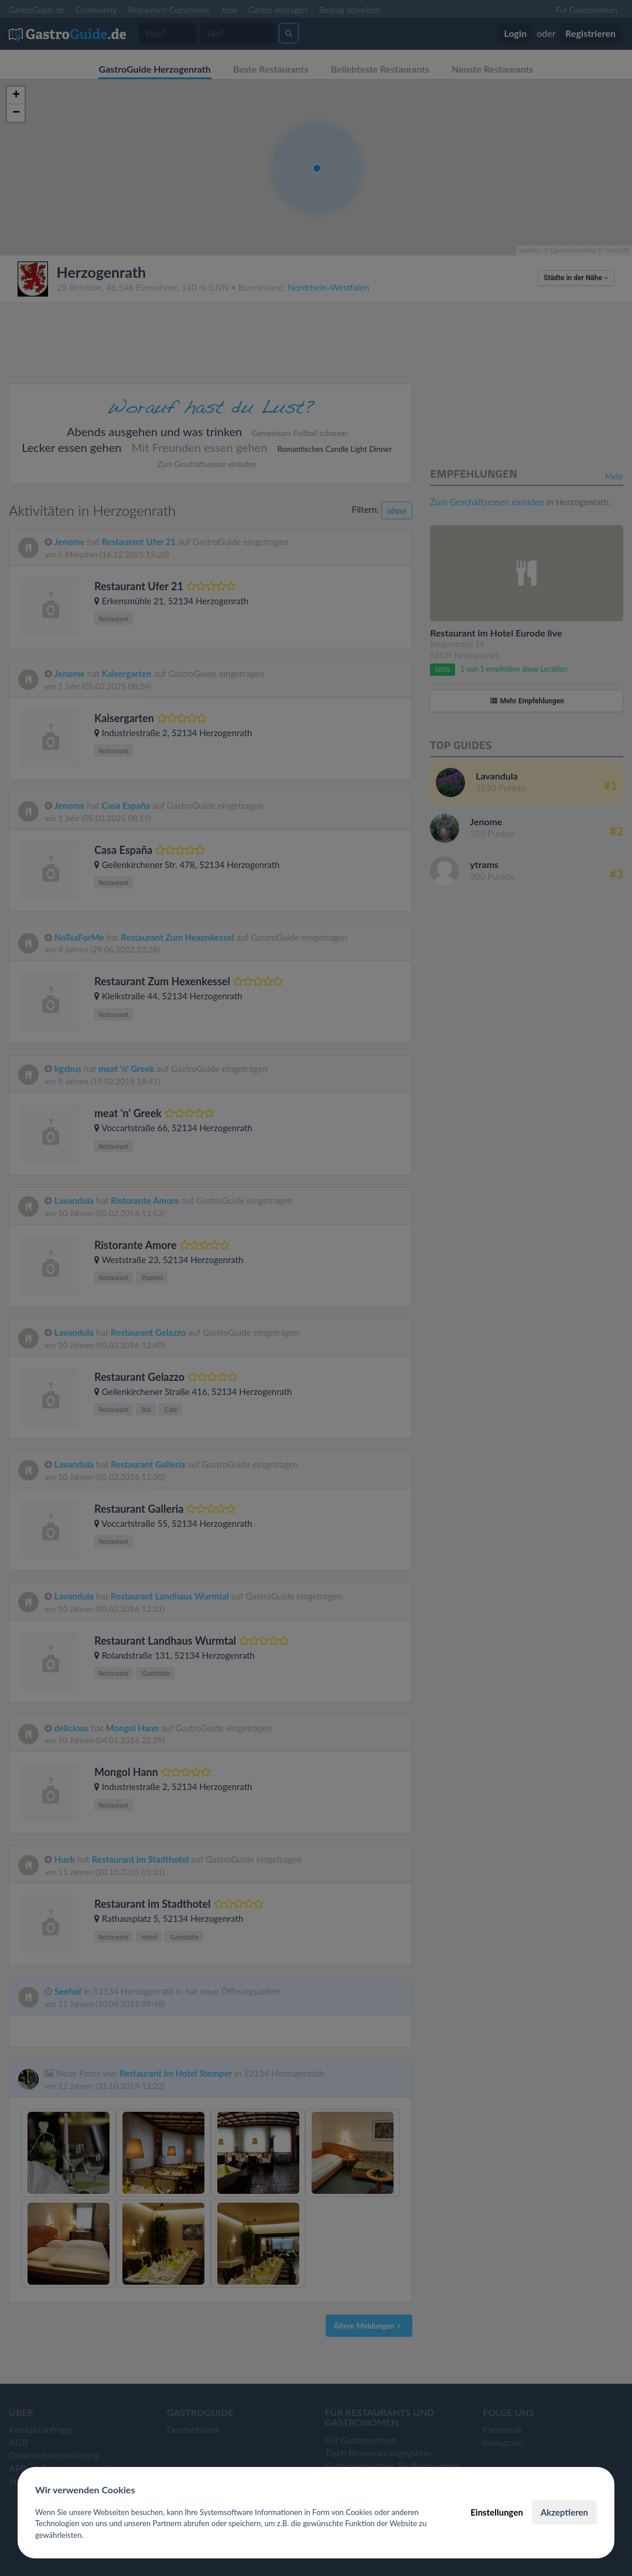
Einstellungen (496, 2512)
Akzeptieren (564, 2512)
